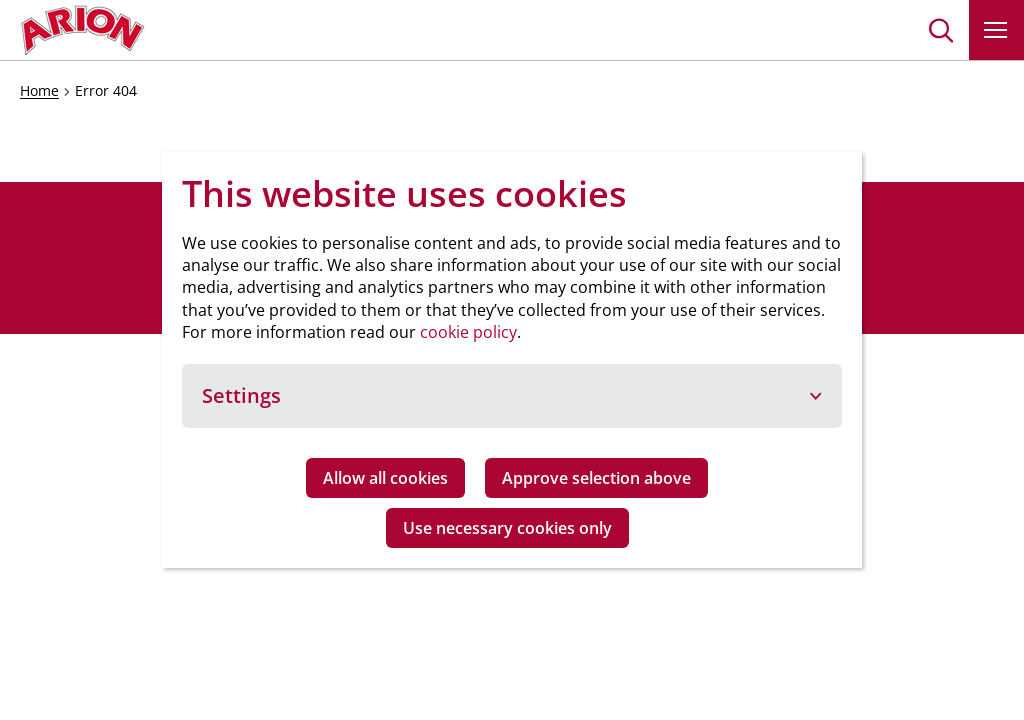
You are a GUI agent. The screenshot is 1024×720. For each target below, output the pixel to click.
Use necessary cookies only (507, 528)
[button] (941, 30)
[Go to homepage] (82, 30)
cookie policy (468, 332)
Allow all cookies (385, 478)
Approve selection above (596, 478)
